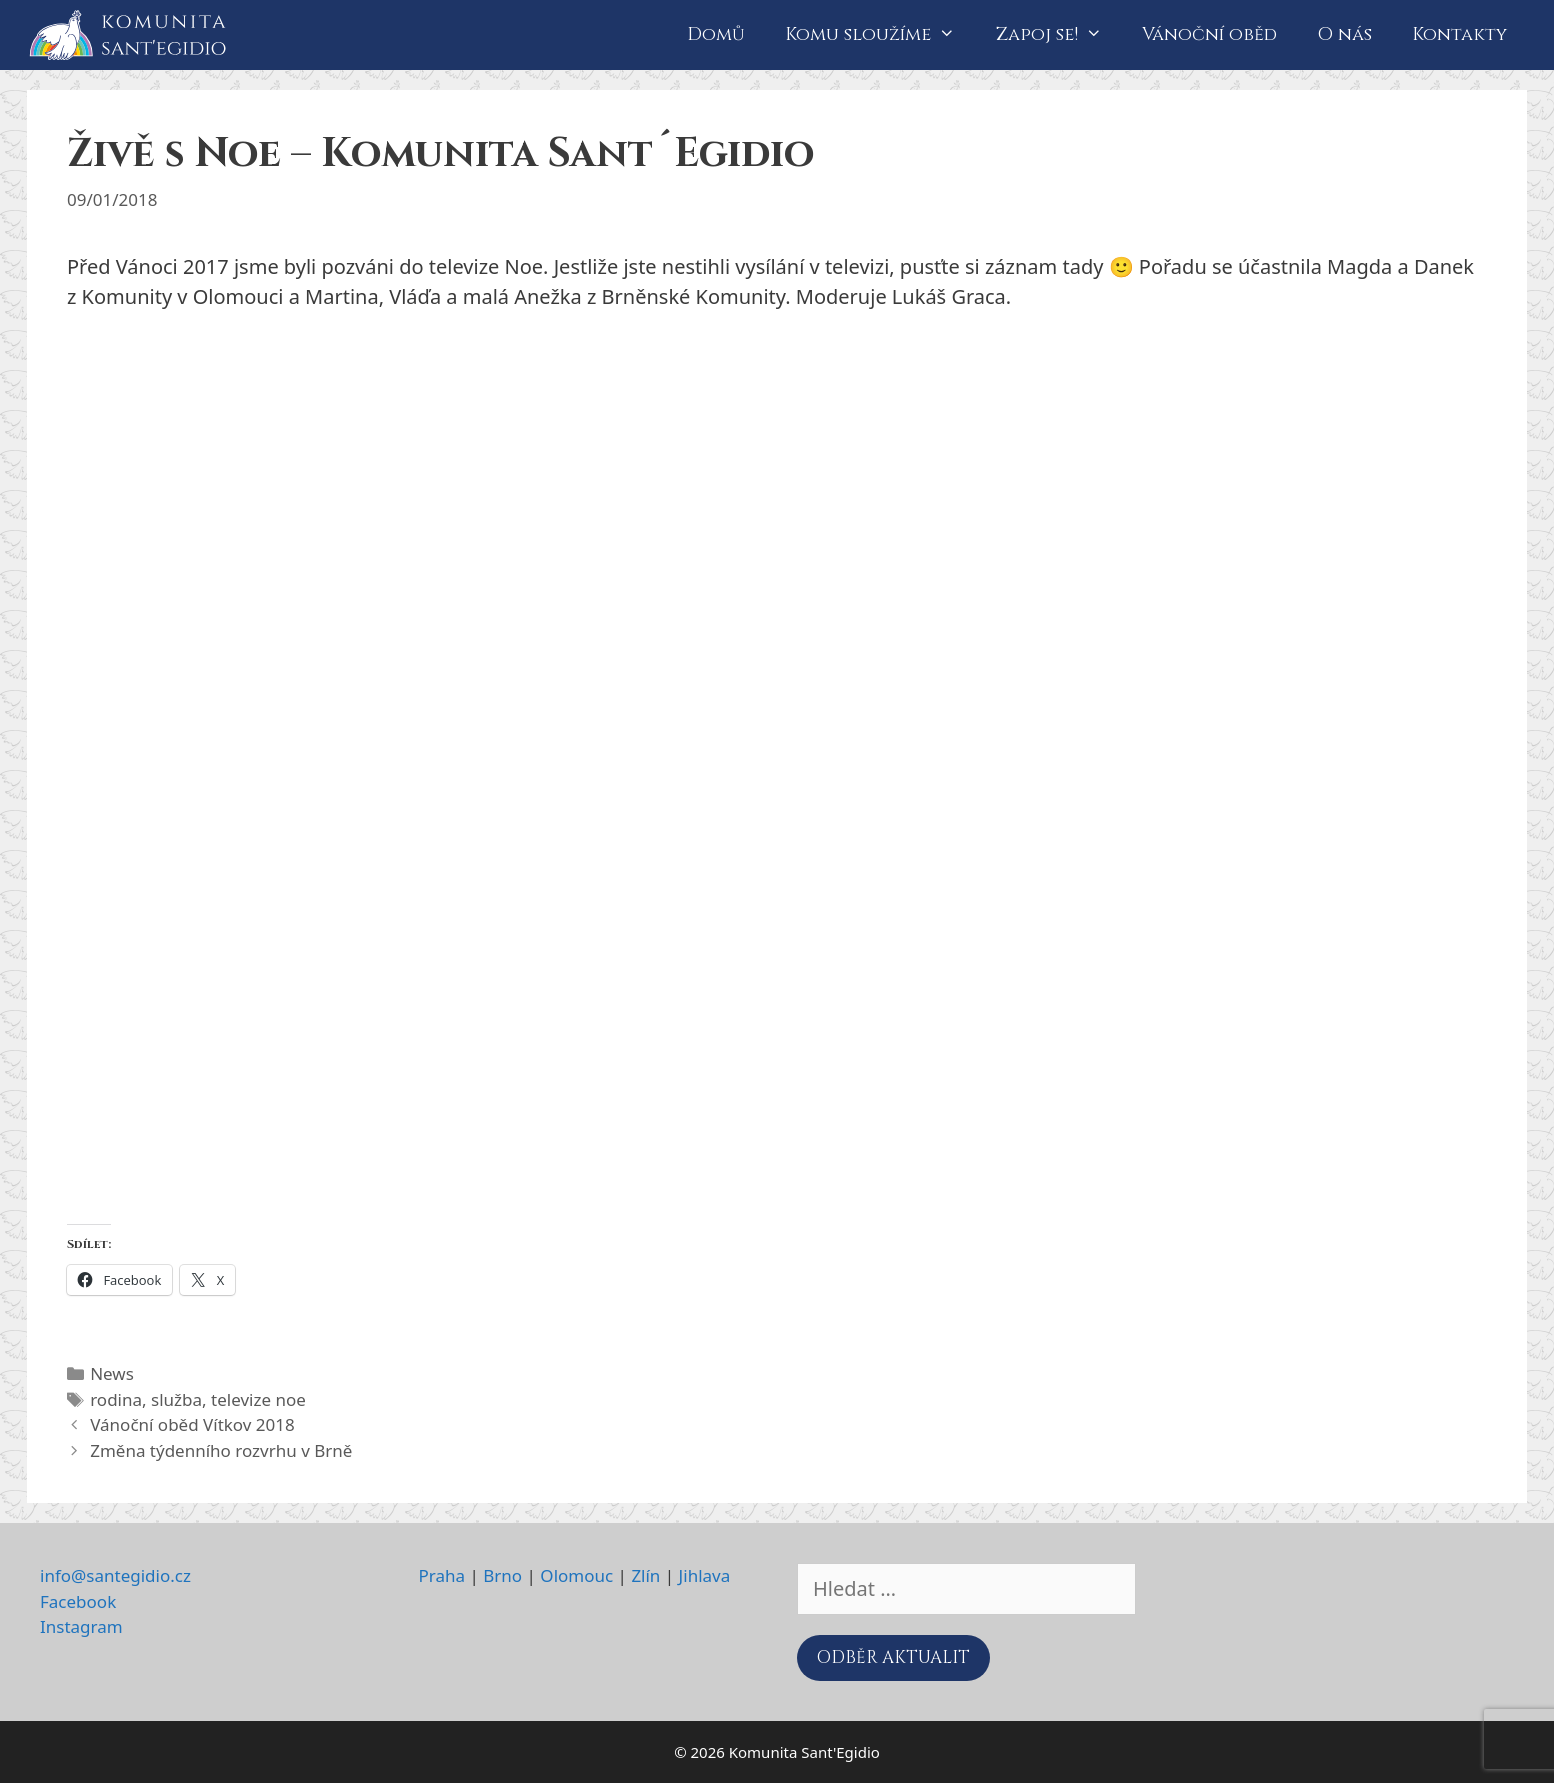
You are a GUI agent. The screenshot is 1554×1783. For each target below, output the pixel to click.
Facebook (78, 1601)
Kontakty (1459, 34)
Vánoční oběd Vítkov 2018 (192, 1424)
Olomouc (576, 1575)
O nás (1344, 34)
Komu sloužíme (880, 35)
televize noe (258, 1399)
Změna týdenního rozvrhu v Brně (221, 1450)
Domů (716, 34)
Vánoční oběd (1209, 34)
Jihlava (705, 1575)
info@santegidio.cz (115, 1575)
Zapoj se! (1059, 35)
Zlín (645, 1575)
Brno (502, 1575)
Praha (442, 1575)
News (112, 1373)
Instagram (81, 1626)
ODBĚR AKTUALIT (893, 1657)
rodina (116, 1399)
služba (176, 1399)
